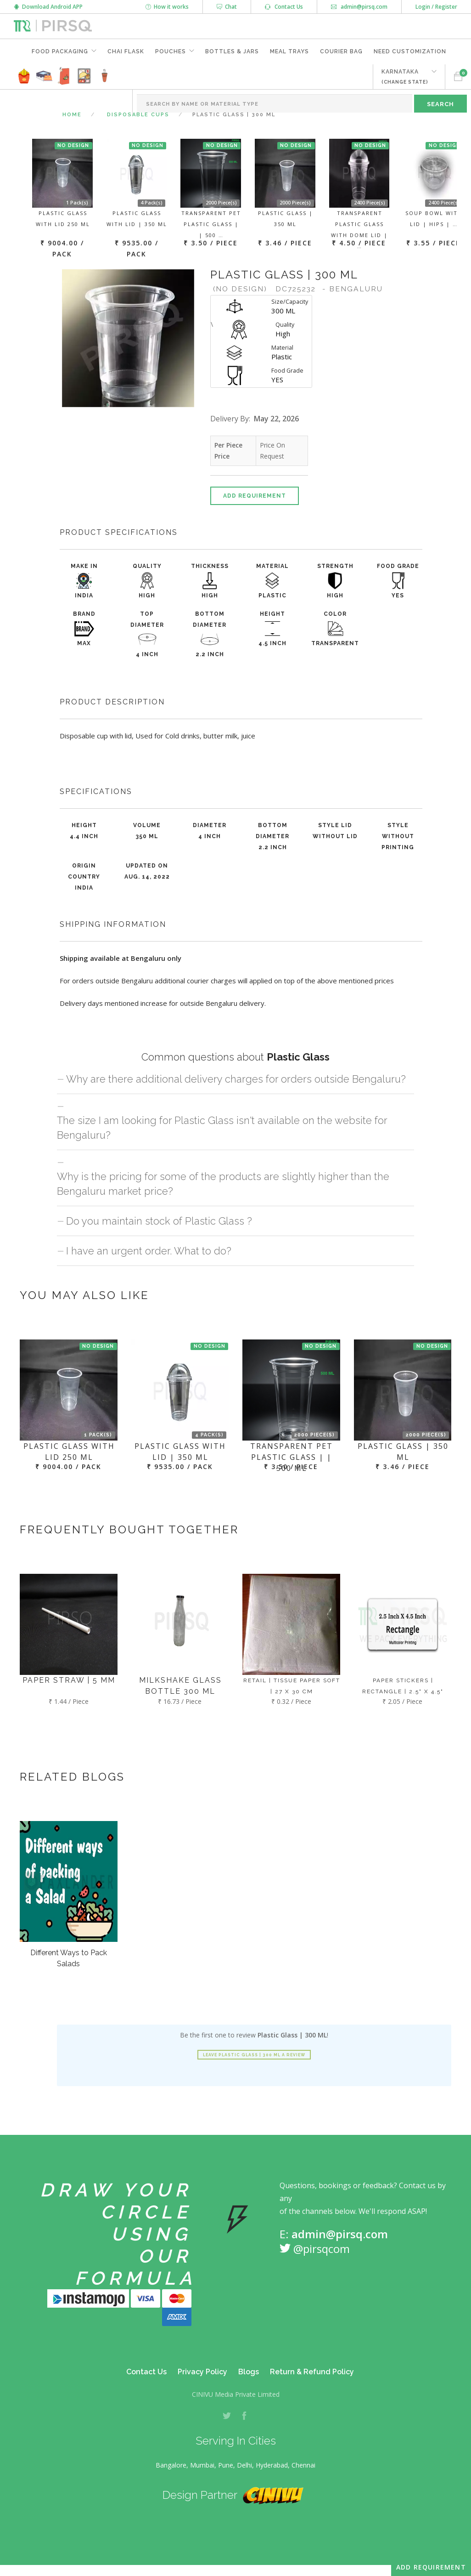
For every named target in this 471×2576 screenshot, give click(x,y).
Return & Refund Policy (312, 2371)
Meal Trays (289, 51)
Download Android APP (48, 7)
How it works (167, 7)
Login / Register (436, 7)
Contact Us (284, 7)
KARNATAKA (404, 76)
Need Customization (410, 51)
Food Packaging (60, 51)
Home (72, 115)
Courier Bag (341, 51)
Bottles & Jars (232, 51)
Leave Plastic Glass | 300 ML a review (254, 2055)
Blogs (248, 2371)
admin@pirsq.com (359, 7)
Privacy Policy (202, 2371)
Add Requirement (254, 496)
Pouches (170, 51)
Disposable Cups (138, 115)
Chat (227, 7)
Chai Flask (125, 51)
